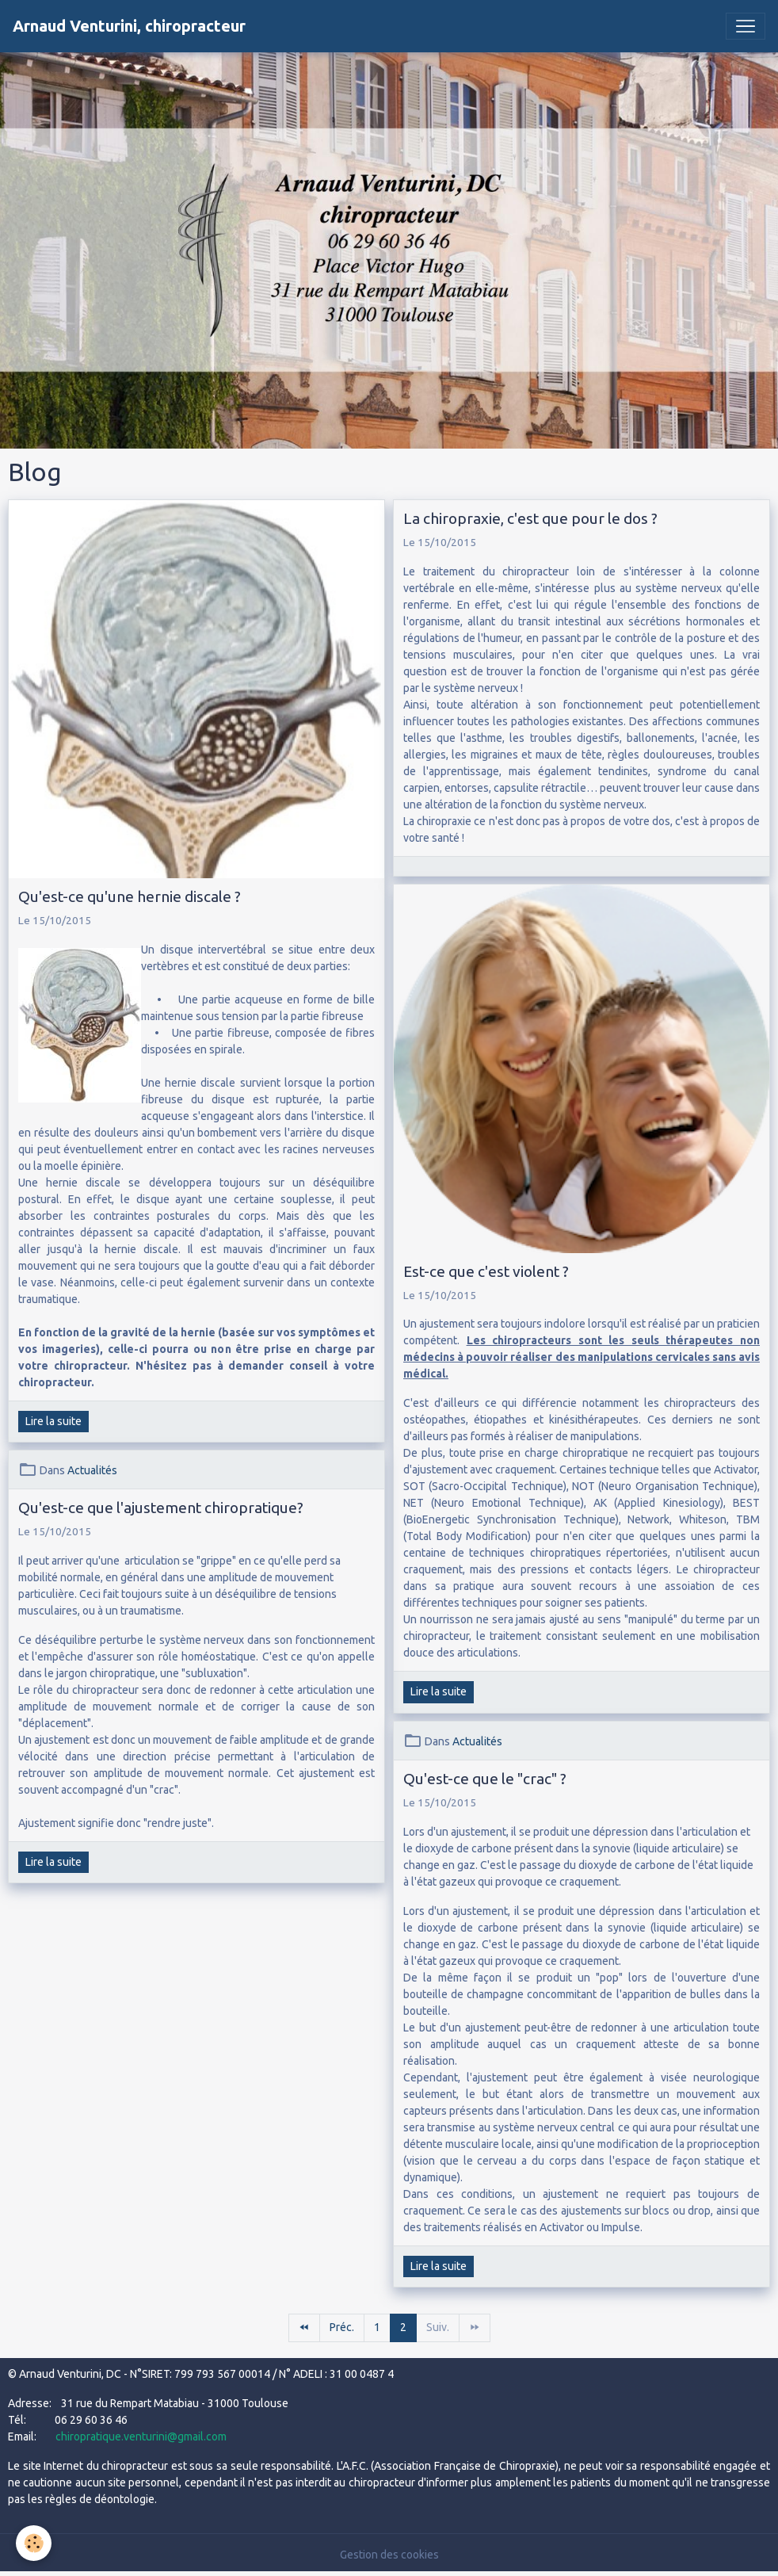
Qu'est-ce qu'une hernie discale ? (129, 896)
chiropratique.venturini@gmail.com (141, 2436)
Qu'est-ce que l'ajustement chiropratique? (160, 1507)
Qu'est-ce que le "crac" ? (484, 1778)
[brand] (129, 26)
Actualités (92, 1470)
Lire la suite (53, 1421)
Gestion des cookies (389, 2554)
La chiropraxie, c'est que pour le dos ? (530, 518)
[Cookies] (33, 2543)
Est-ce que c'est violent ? (486, 1271)
